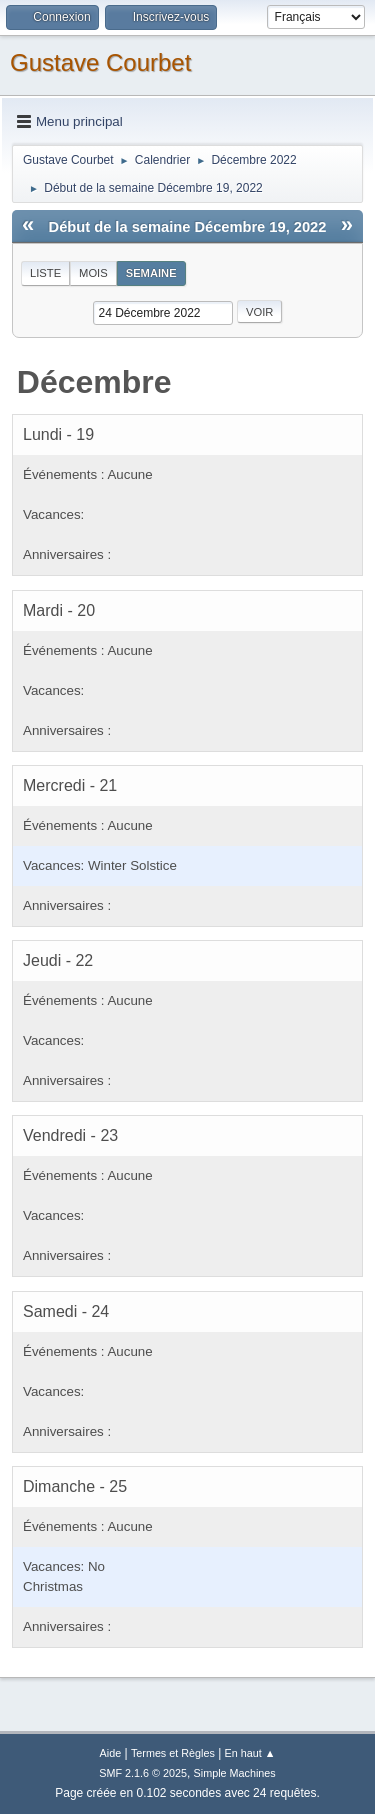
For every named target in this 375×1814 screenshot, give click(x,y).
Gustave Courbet (100, 62)
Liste (45, 273)
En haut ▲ (250, 1753)
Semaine (151, 273)
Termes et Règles (173, 1753)
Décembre (94, 382)
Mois (93, 273)
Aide (111, 1753)
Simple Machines (235, 1773)
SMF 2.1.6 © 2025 (143, 1773)
